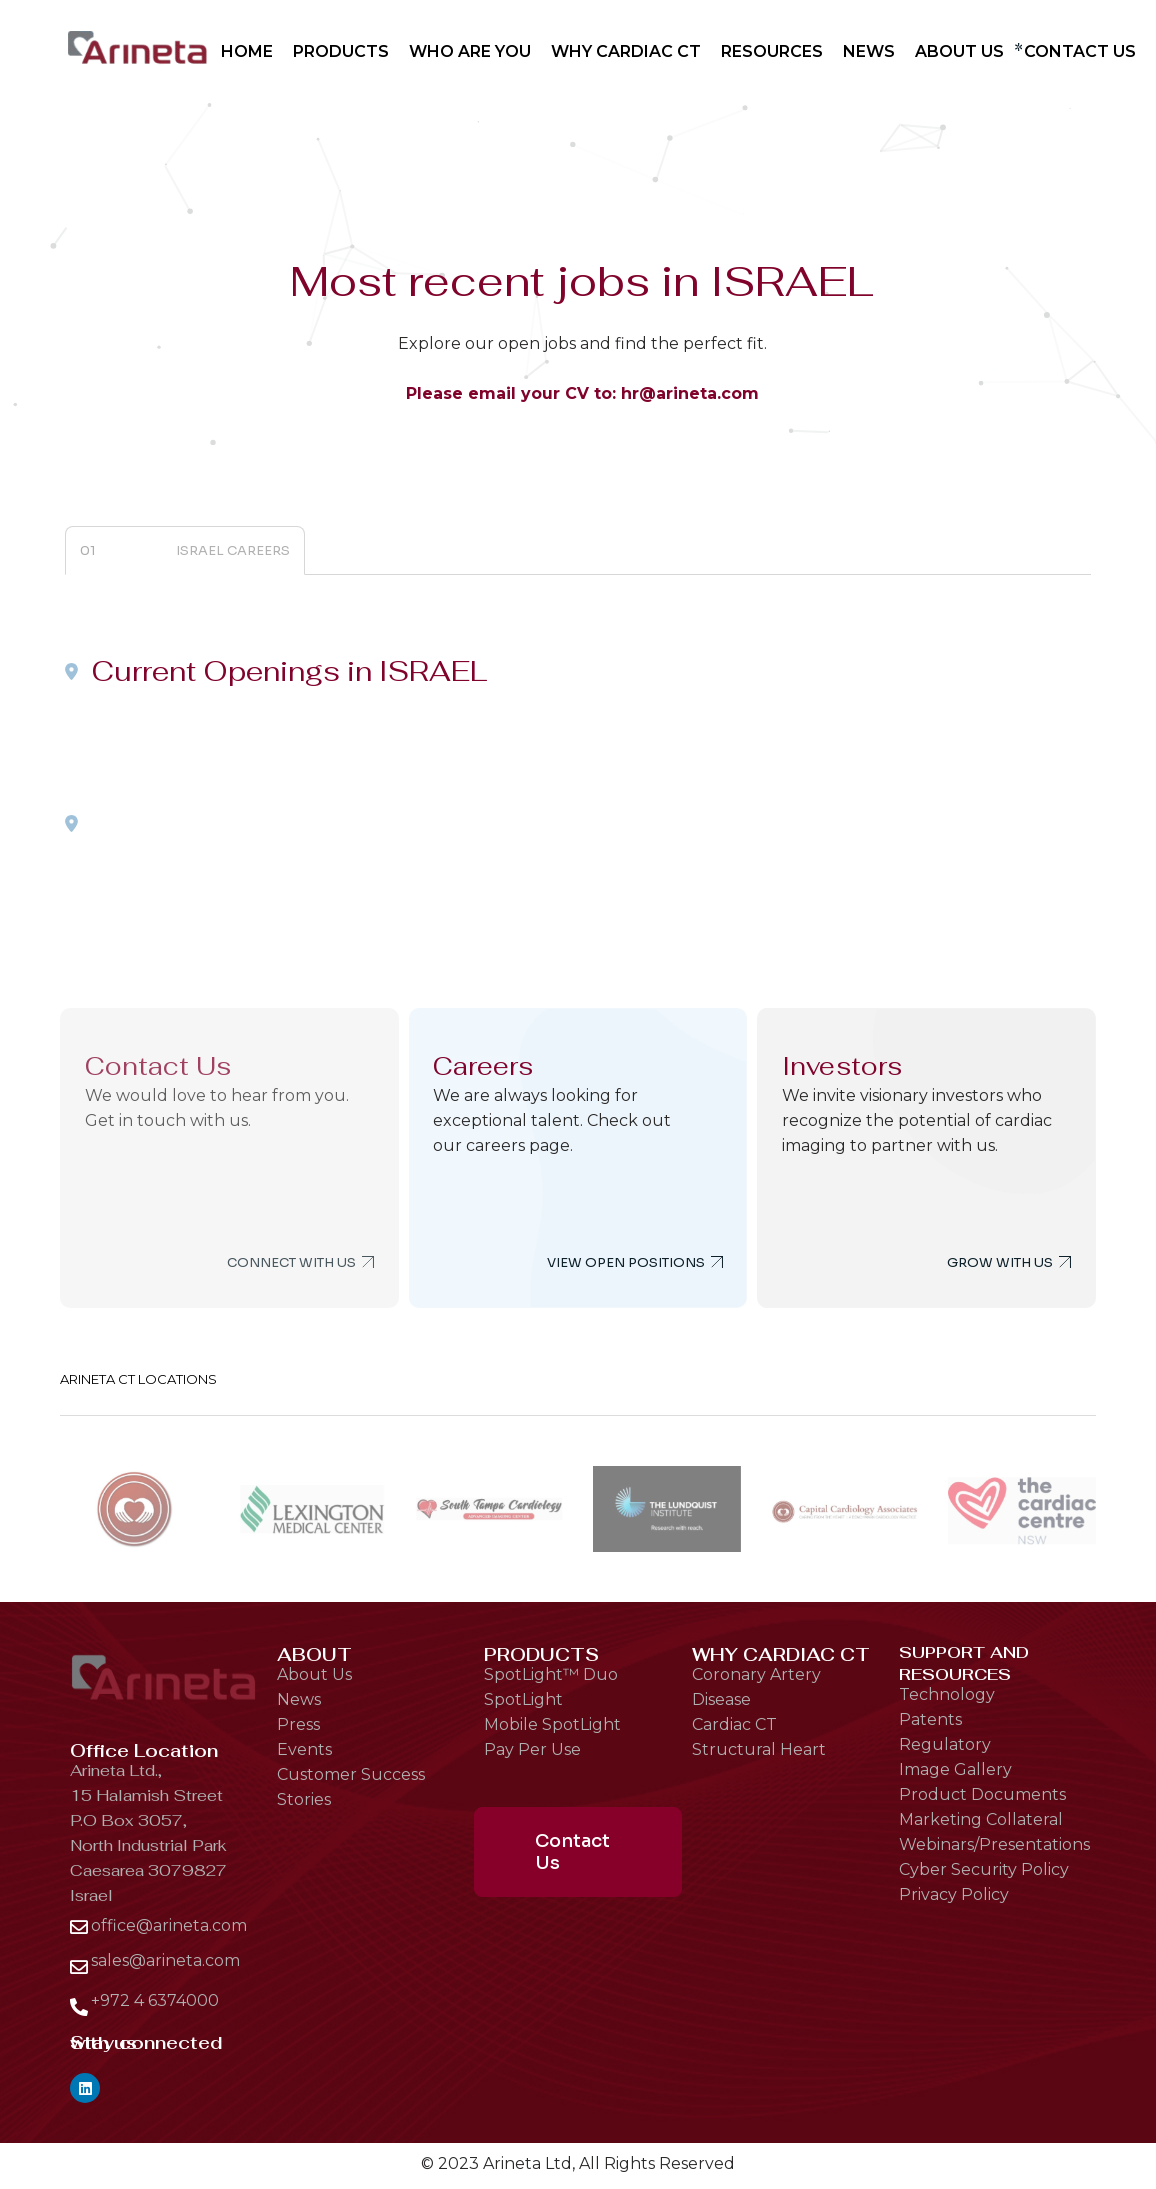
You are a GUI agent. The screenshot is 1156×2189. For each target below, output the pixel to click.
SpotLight (523, 1699)
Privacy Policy (954, 1894)
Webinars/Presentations (994, 1844)
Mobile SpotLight (552, 1724)
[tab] (185, 550)
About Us (314, 1674)
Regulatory (945, 1744)
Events (304, 1749)
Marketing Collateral (981, 1819)
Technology (947, 1694)
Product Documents (982, 1794)
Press (298, 1724)
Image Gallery (955, 1769)
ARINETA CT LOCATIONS (138, 1379)
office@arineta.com (169, 1925)
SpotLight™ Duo (551, 1674)
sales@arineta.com (165, 1960)
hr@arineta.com (690, 393)
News (299, 1699)
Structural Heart (759, 1749)
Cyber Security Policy (984, 1869)
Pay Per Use (532, 1749)
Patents (930, 1719)
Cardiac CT (734, 1724)
